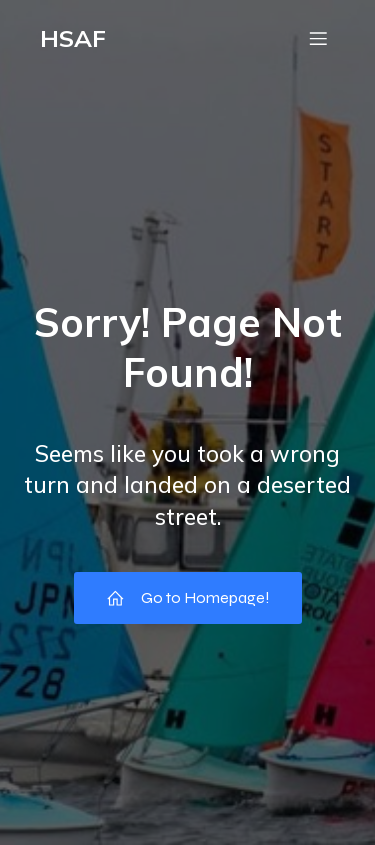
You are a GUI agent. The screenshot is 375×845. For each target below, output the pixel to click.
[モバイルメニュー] (318, 38)
